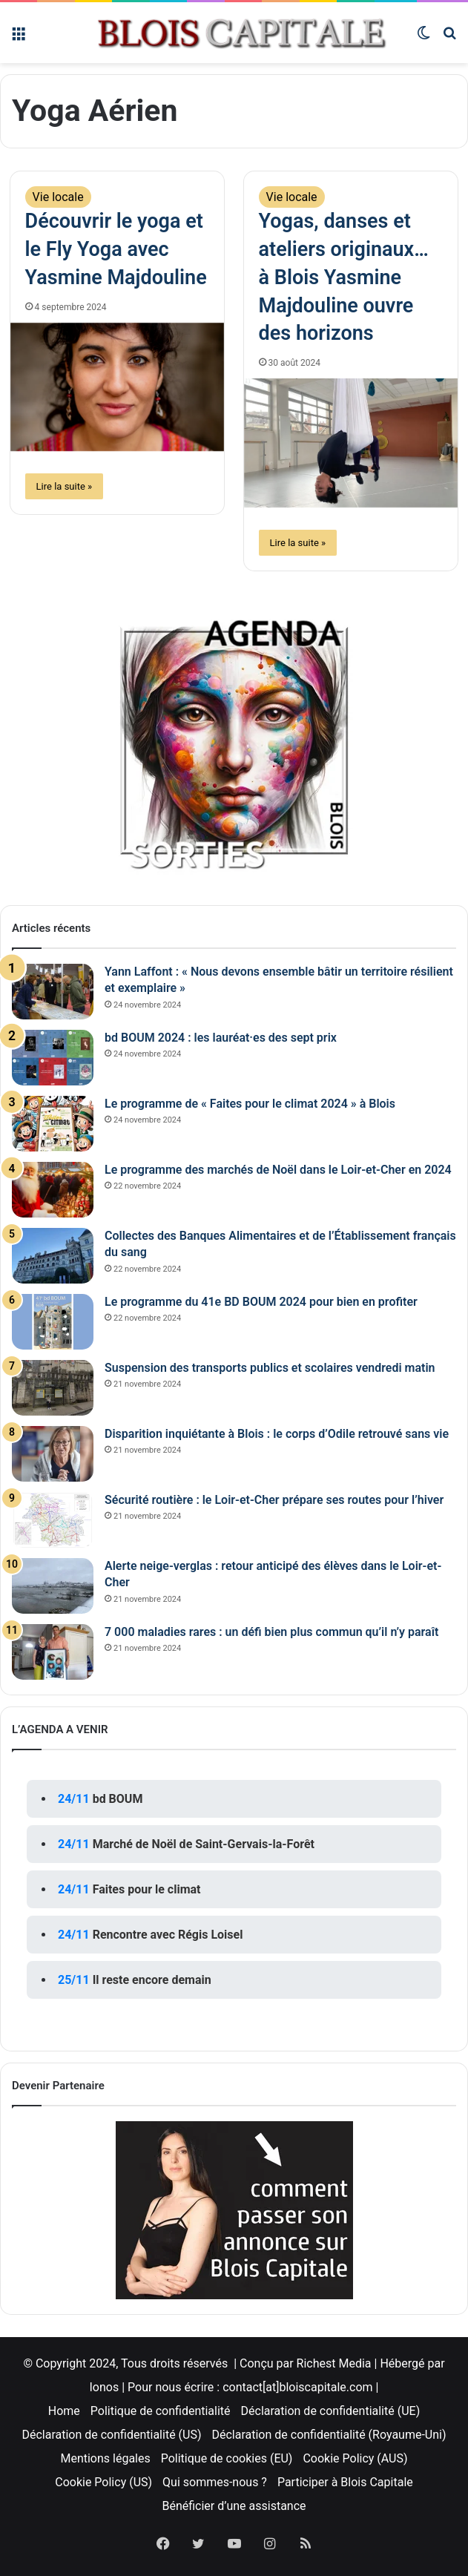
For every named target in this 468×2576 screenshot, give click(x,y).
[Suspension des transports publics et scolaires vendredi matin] (52, 1388)
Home (64, 2411)
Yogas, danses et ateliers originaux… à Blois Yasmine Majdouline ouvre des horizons (344, 277)
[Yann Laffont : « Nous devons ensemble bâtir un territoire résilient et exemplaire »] (52, 991)
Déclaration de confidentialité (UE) (331, 2411)
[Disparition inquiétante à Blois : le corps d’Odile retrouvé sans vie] (52, 1454)
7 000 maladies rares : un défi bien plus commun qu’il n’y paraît (271, 1632)
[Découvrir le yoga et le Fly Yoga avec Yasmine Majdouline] (117, 387)
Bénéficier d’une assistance (234, 2506)
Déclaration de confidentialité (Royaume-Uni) (328, 2435)
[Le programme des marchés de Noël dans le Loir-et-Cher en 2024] (52, 1190)
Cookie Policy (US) (103, 2482)
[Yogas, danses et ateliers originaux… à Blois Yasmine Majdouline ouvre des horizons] (351, 442)
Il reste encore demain (152, 1980)
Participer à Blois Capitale (345, 2482)
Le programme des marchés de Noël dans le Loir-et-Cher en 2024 (278, 1170)
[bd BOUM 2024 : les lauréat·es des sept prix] (52, 1057)
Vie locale (58, 197)
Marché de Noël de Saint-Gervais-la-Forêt (203, 1844)
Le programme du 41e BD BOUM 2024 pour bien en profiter (261, 1302)
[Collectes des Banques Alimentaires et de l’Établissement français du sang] (52, 1256)
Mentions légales (105, 2458)
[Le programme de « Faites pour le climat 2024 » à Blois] (52, 1123)
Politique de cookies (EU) (227, 2458)
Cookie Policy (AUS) (355, 2458)
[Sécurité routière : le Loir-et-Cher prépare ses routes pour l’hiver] (52, 1520)
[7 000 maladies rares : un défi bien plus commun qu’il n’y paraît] (52, 1652)
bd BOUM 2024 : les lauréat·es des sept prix (221, 1038)
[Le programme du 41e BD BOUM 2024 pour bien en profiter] (52, 1322)
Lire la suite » (64, 486)
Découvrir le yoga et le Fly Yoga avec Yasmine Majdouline (116, 249)
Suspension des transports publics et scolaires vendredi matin (270, 1368)
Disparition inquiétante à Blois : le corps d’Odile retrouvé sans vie (277, 1434)
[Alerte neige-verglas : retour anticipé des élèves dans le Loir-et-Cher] (52, 1586)
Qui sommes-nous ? (214, 2482)
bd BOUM (118, 1799)
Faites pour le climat (147, 1889)
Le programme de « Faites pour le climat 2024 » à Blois (250, 1104)
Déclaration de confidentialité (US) (111, 2435)
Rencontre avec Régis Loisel (168, 1935)
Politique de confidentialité (160, 2411)
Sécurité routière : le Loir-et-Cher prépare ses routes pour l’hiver (274, 1500)
